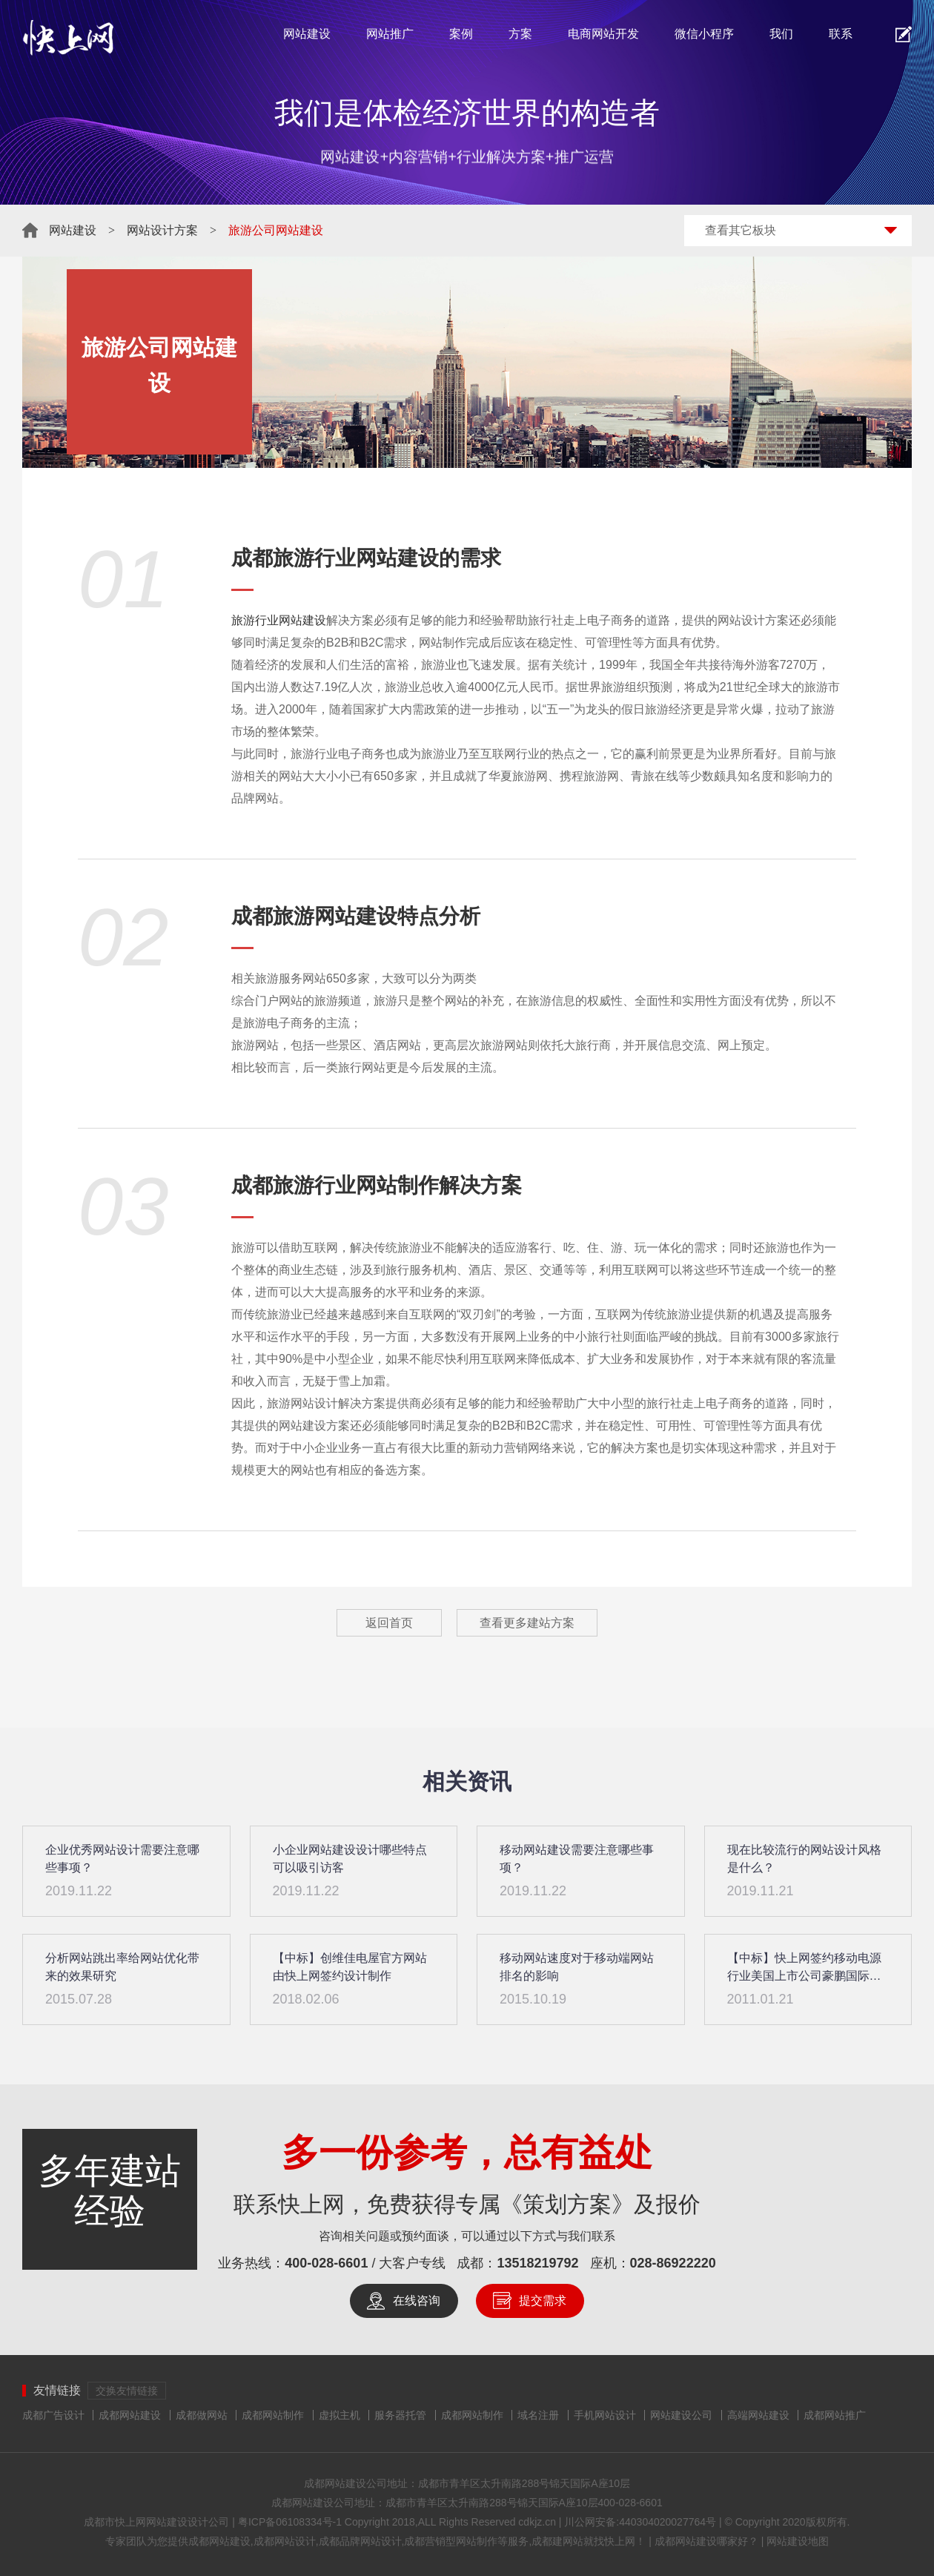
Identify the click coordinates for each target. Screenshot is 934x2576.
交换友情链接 (127, 2391)
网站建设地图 (797, 2541)
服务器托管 (400, 2415)
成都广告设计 (53, 2415)
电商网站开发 (603, 33)
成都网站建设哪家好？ (706, 2541)
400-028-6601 (326, 2263)
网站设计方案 (162, 230)
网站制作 (397, 1185)
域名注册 (538, 2415)
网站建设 (307, 33)
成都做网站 (202, 2415)
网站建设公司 (681, 2415)
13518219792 (537, 2263)
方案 (520, 33)
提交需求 (542, 2300)
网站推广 (390, 33)
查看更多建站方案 (527, 1622)
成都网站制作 (273, 2415)
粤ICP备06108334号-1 (290, 2522)
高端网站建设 (758, 2415)
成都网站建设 (130, 2415)
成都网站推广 (835, 2415)
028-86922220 (673, 2263)
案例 (461, 33)
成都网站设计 (285, 2541)
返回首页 (389, 1622)
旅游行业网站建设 (278, 620)
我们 (781, 33)
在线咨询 (416, 2300)
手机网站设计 (605, 2415)
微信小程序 (704, 33)
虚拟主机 (339, 2415)
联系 (840, 33)
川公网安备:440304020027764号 (640, 2522)
